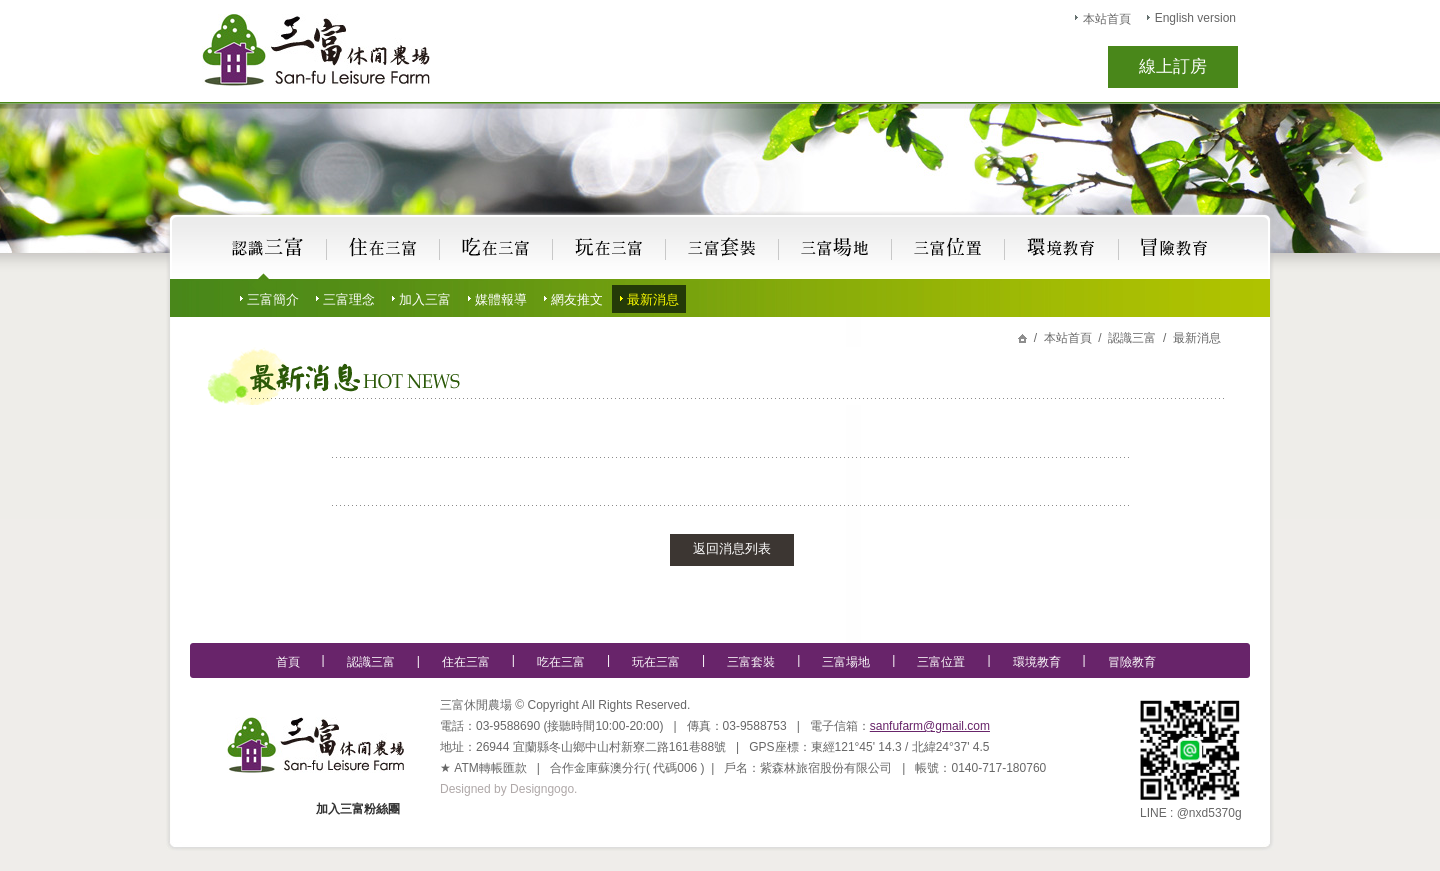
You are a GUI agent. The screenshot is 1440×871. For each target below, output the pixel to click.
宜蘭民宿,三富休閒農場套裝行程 (722, 248)
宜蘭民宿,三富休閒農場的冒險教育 (1174, 248)
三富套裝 (751, 662)
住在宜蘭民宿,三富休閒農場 (383, 248)
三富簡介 (273, 299)
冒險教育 (1132, 662)
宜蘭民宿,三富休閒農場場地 (835, 248)
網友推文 (577, 299)
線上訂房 (1173, 66)
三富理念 (349, 299)
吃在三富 (561, 662)
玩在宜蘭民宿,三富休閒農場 (609, 248)
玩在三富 (656, 662)
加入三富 (425, 299)
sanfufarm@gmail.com (930, 726)
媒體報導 (501, 299)
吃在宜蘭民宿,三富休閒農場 (496, 248)
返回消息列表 (732, 548)
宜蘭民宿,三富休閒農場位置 (948, 248)
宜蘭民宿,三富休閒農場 (316, 50)
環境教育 (1037, 662)
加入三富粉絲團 (358, 809)
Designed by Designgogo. (508, 789)
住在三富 (466, 662)
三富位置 (941, 662)
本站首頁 (1107, 19)
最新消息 (653, 299)
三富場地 (846, 662)
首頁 (288, 662)
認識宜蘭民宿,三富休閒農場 (268, 248)
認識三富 (371, 662)
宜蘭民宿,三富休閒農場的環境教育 (1062, 248)
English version (1195, 18)
